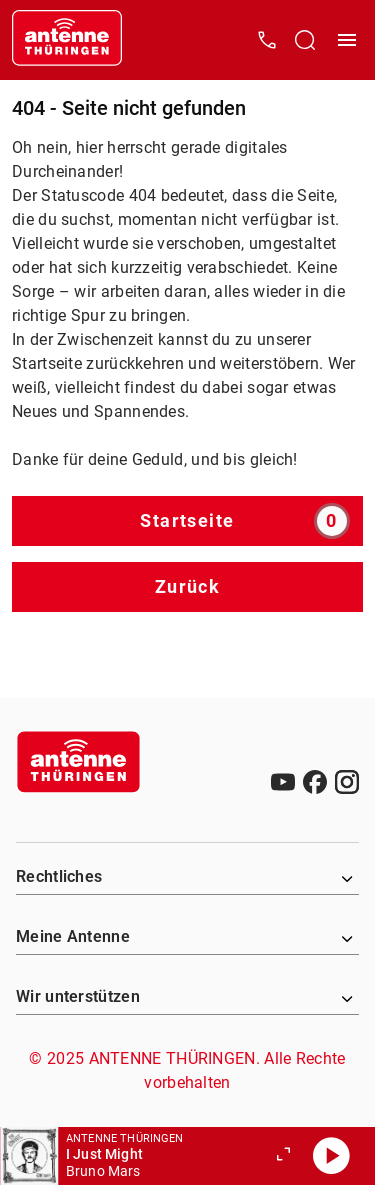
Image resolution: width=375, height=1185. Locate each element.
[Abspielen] (331, 1156)
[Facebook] (315, 782)
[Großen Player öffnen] (283, 1156)
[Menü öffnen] (347, 40)
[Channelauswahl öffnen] (305, 40)
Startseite (245, 521)
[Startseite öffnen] (67, 40)
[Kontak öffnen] (267, 40)
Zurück (188, 586)
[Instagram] (347, 782)
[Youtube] (283, 782)
